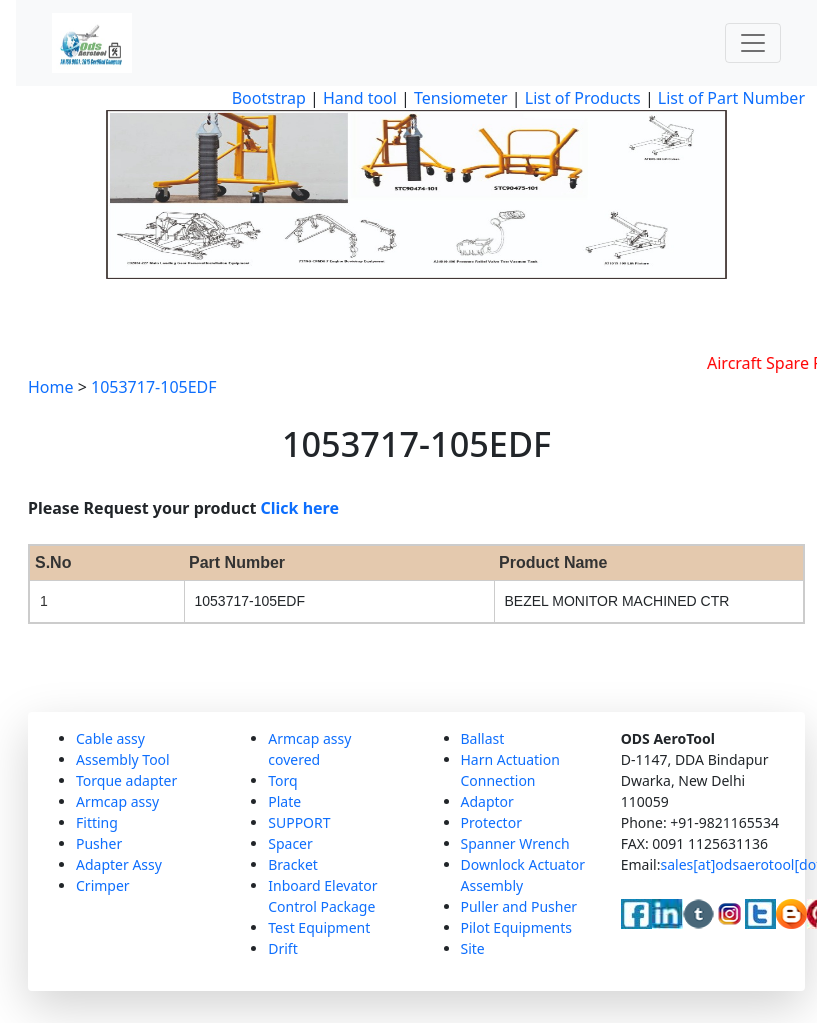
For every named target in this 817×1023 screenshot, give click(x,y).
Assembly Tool (123, 759)
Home (51, 387)
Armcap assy (117, 801)
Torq (282, 780)
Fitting (97, 822)
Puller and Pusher (519, 906)
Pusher (99, 843)
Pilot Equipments (517, 927)
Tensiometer (459, 98)
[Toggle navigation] (753, 43)
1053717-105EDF (154, 387)
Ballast (483, 738)
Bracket (293, 864)
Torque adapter (126, 780)
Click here (300, 508)
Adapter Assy (119, 864)
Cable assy (110, 738)
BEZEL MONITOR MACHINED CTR (617, 601)
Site (473, 948)
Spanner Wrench (515, 843)
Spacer (290, 843)
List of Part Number (731, 98)
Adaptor (487, 801)
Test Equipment (319, 927)
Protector (491, 822)
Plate (284, 801)
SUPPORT (299, 822)
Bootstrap (269, 98)
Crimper (103, 885)
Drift (282, 948)
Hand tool (360, 98)
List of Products (581, 98)
